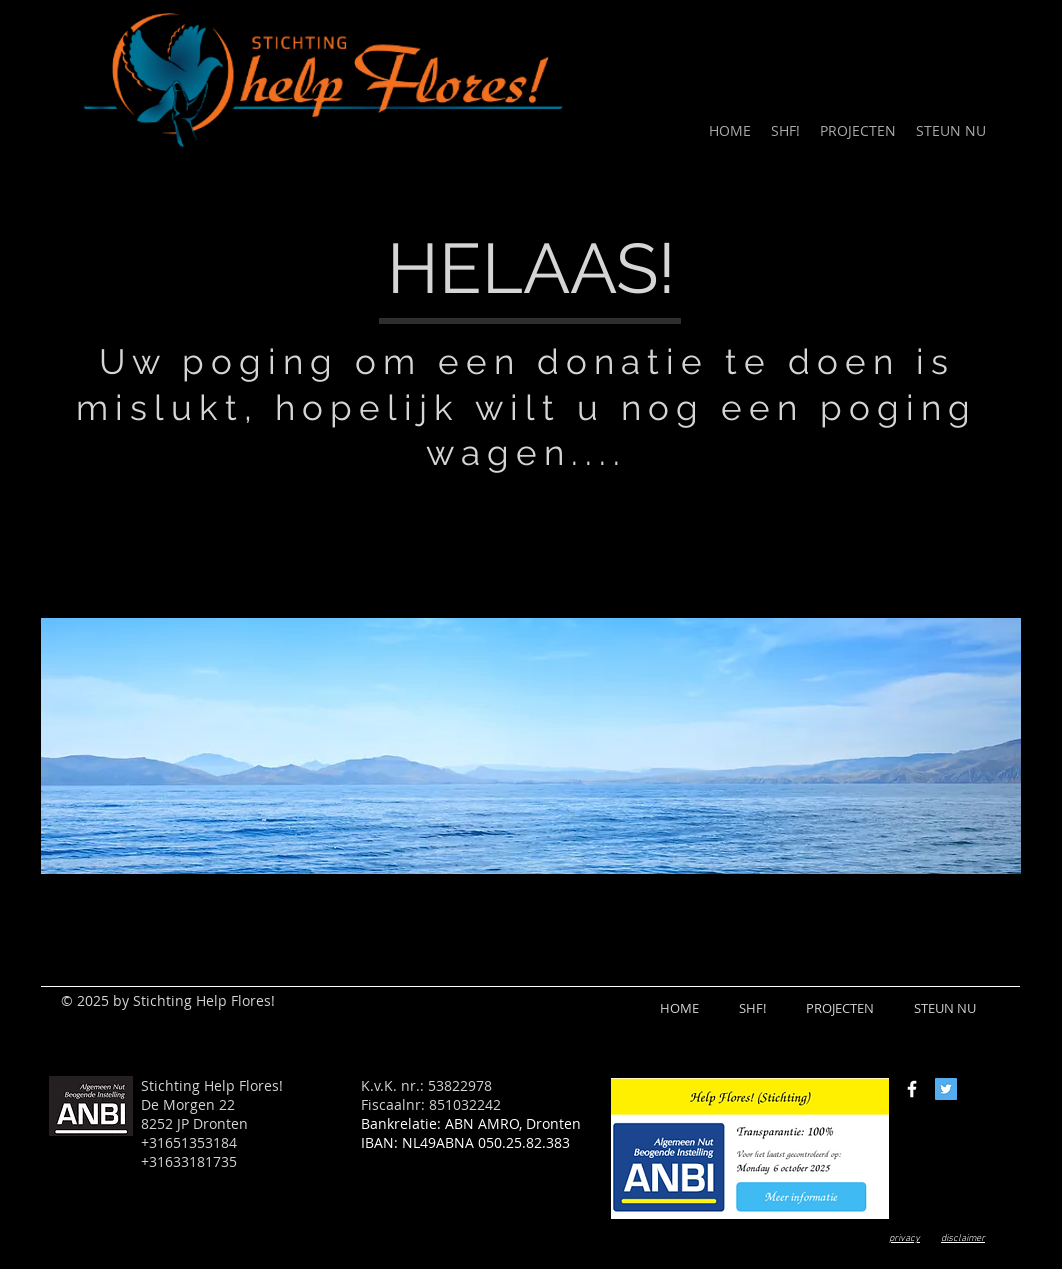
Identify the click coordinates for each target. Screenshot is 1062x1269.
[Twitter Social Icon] (946, 1089)
